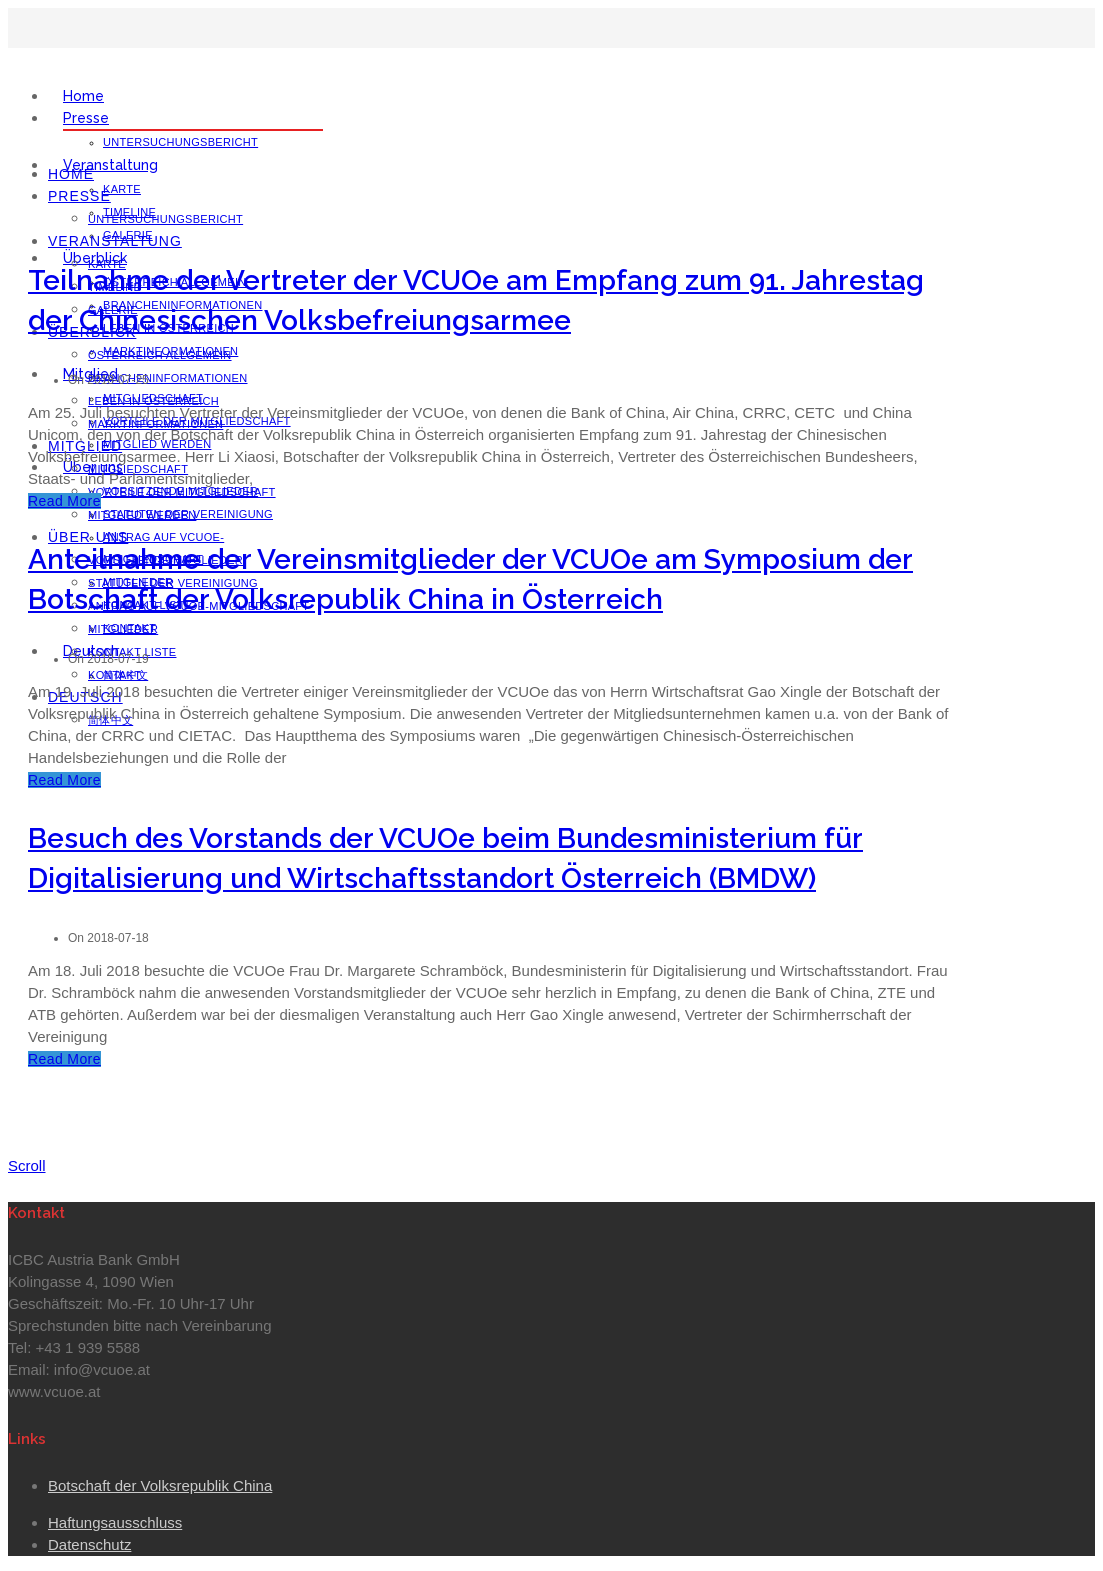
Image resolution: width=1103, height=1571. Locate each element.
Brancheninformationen (168, 378)
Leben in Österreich (153, 401)
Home (83, 96)
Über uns (88, 537)
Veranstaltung (110, 165)
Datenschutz (89, 1544)
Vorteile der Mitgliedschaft (182, 492)
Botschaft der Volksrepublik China (160, 1485)
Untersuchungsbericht (180, 142)
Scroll (27, 1165)
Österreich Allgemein (160, 355)
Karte (122, 189)
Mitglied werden (142, 515)
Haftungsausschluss (115, 1522)
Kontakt (114, 675)
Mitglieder (123, 629)
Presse (86, 118)
